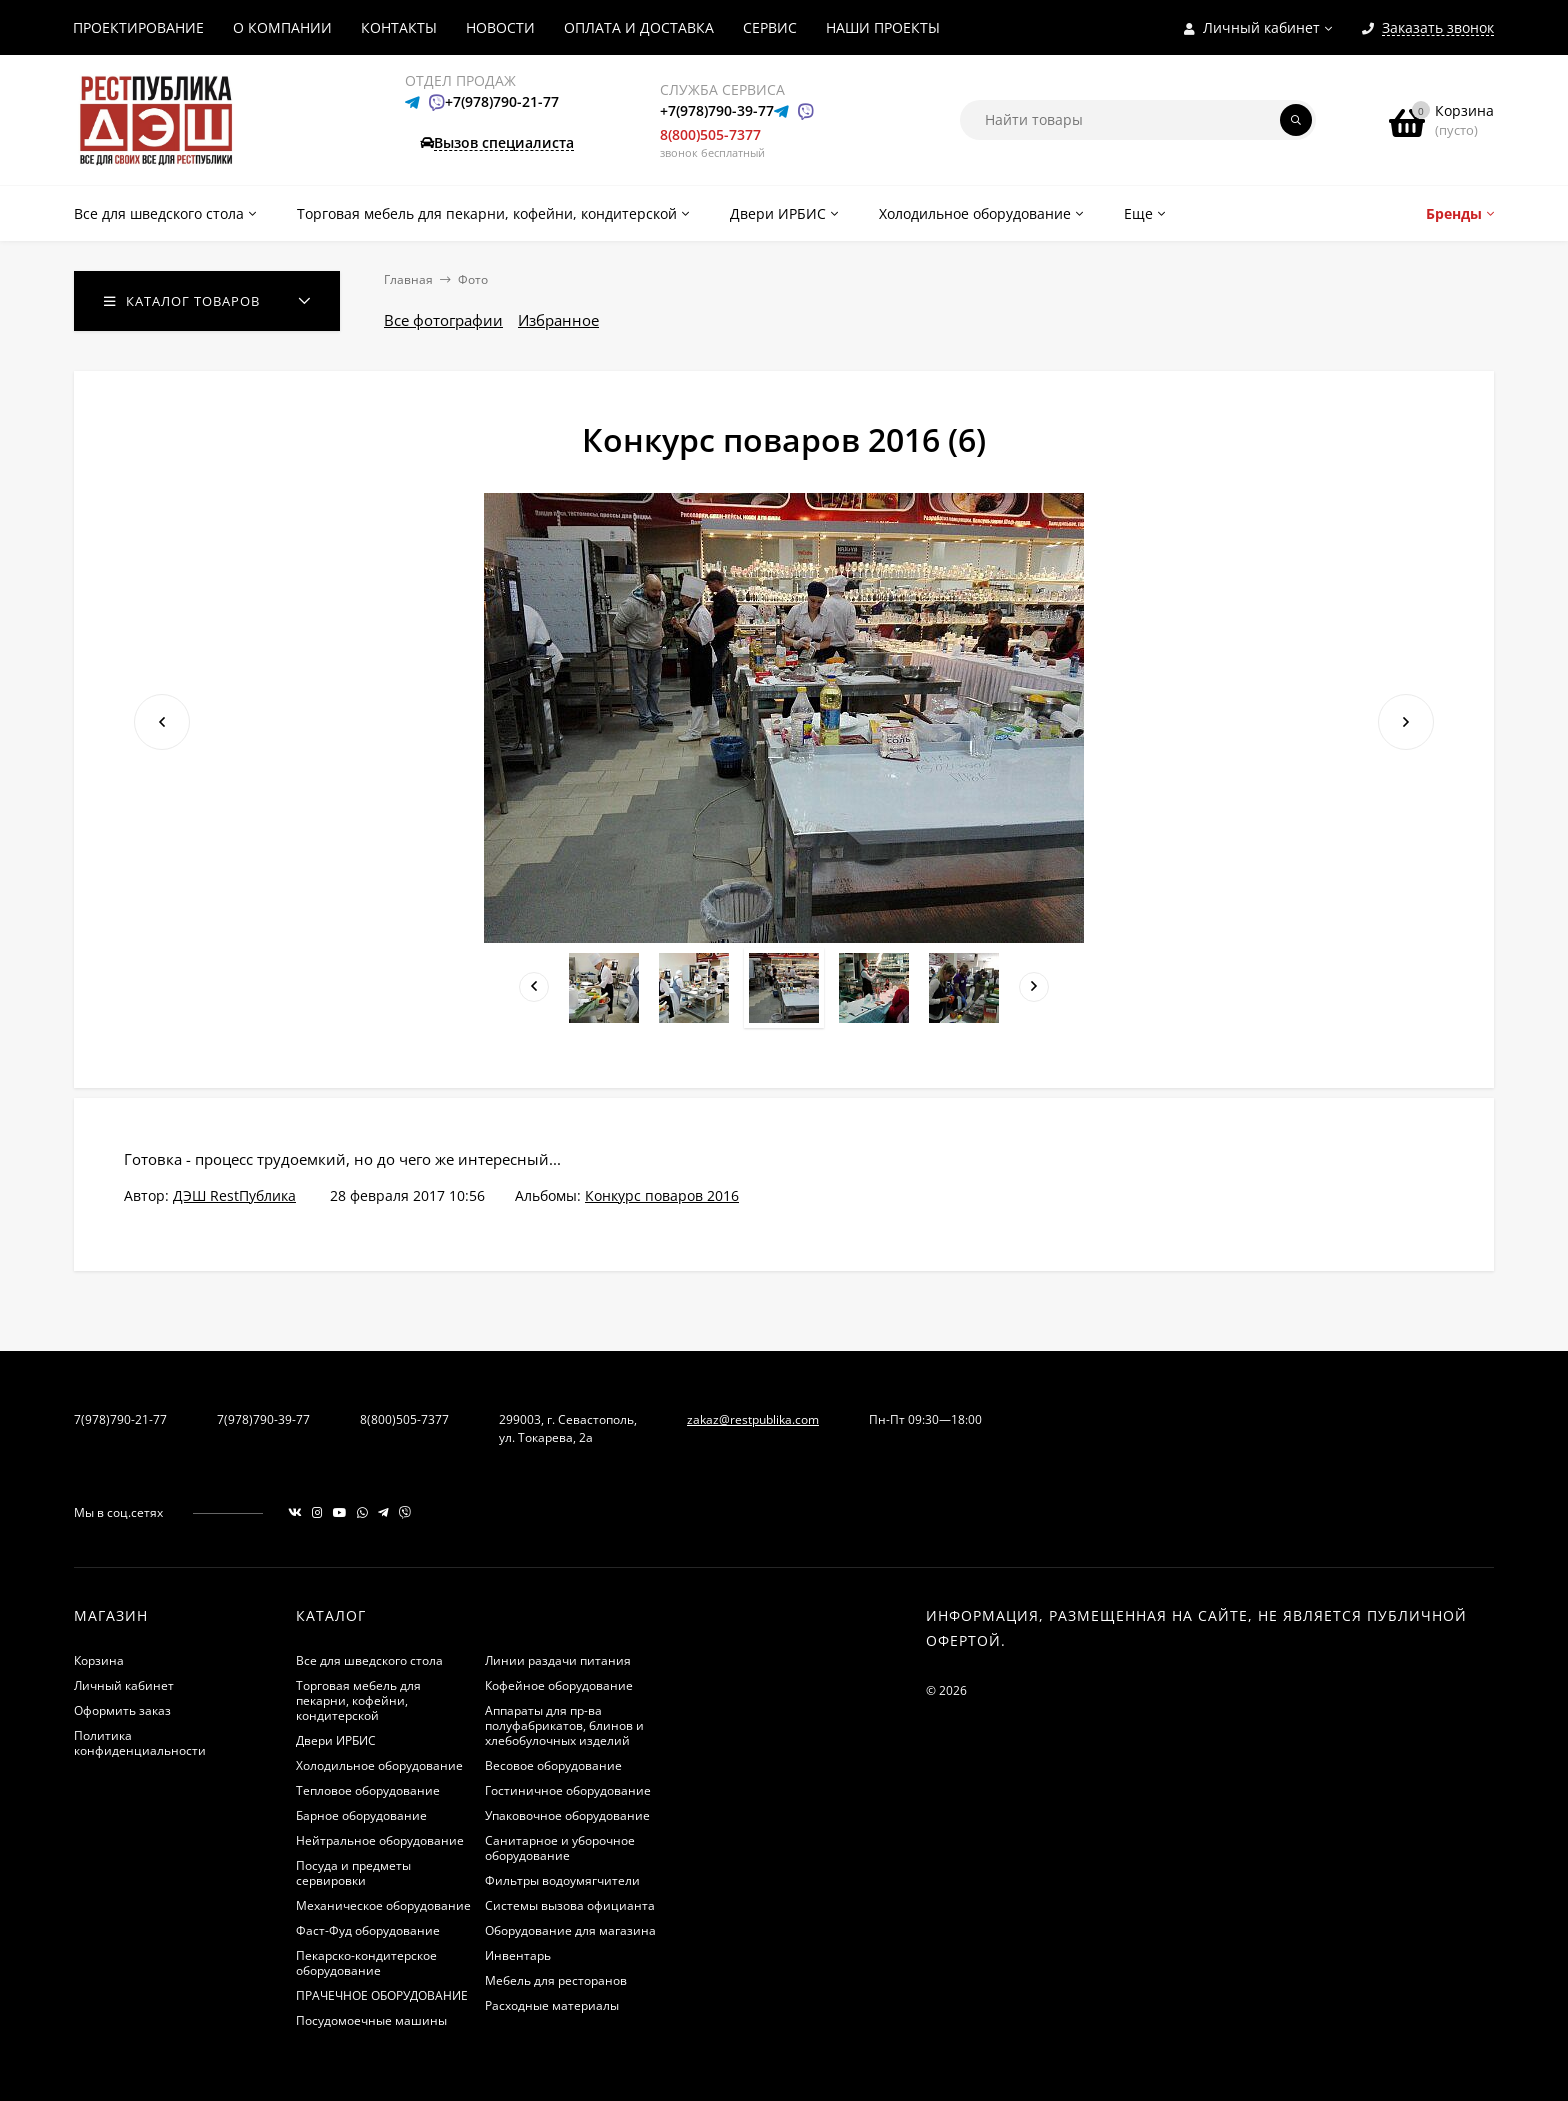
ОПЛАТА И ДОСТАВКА (639, 27)
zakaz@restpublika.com (753, 1419)
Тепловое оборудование (368, 1790)
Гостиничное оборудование (568, 1790)
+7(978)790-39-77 (717, 110)
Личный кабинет (124, 1685)
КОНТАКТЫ (399, 27)
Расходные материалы (552, 2005)
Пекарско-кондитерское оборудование (366, 1963)
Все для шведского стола (369, 1660)
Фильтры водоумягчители (562, 1880)
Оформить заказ (122, 1710)
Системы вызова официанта (570, 1905)
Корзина (99, 1660)
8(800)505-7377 (710, 134)
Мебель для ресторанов (556, 1980)
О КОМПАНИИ (282, 27)
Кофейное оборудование (559, 1685)
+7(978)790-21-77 (502, 101)
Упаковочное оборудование (567, 1815)
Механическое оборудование (383, 1905)
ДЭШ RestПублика (234, 1195)
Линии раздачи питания (558, 1660)
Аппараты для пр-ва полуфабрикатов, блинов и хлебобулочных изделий (564, 1725)
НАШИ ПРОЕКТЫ (883, 27)
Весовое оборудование (553, 1765)
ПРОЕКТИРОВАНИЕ (138, 27)
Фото (473, 279)
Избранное (558, 320)
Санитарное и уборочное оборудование (560, 1848)
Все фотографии (443, 320)
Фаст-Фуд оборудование (368, 1930)
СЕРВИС (770, 27)
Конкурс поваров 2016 (662, 1195)
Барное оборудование (361, 1815)
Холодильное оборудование (379, 1765)
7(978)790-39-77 (263, 1419)
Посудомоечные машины (371, 2020)
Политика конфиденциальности (140, 1743)
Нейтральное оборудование (380, 1840)
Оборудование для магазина (570, 1930)
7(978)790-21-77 (120, 1419)
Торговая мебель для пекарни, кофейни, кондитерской (358, 1700)
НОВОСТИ (500, 27)
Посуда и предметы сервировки (353, 1873)
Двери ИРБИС (336, 1740)
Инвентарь (518, 1955)
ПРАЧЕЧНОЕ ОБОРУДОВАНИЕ (382, 1995)
